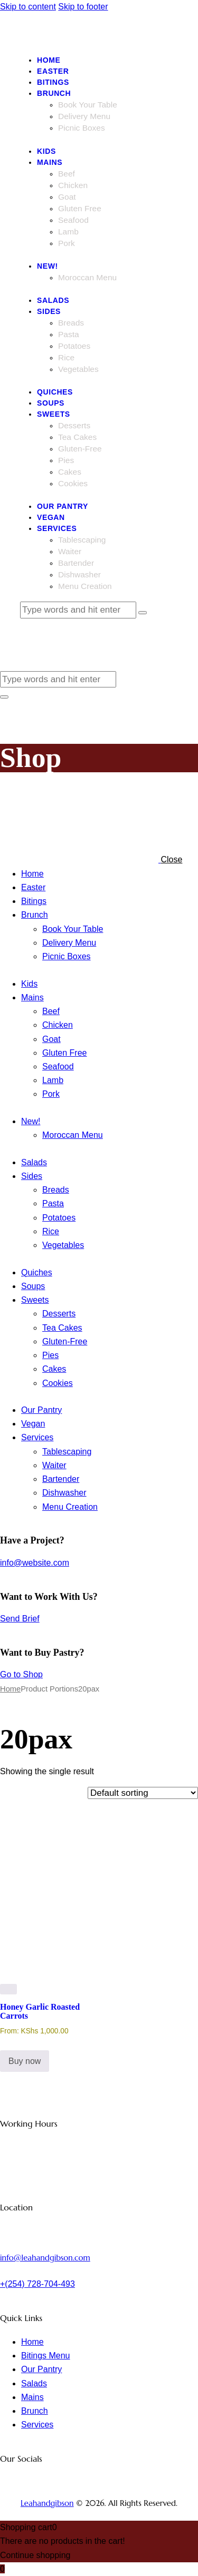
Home (10, 1689)
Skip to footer (83, 6)
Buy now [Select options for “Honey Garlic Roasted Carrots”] (24, 2061)
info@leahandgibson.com (45, 2258)
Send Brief (20, 1618)
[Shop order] (143, 1793)
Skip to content (28, 6)
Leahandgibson (47, 2503)
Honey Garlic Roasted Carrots (40, 2011)
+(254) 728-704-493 (37, 2283)
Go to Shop (21, 1674)
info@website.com (34, 1562)
